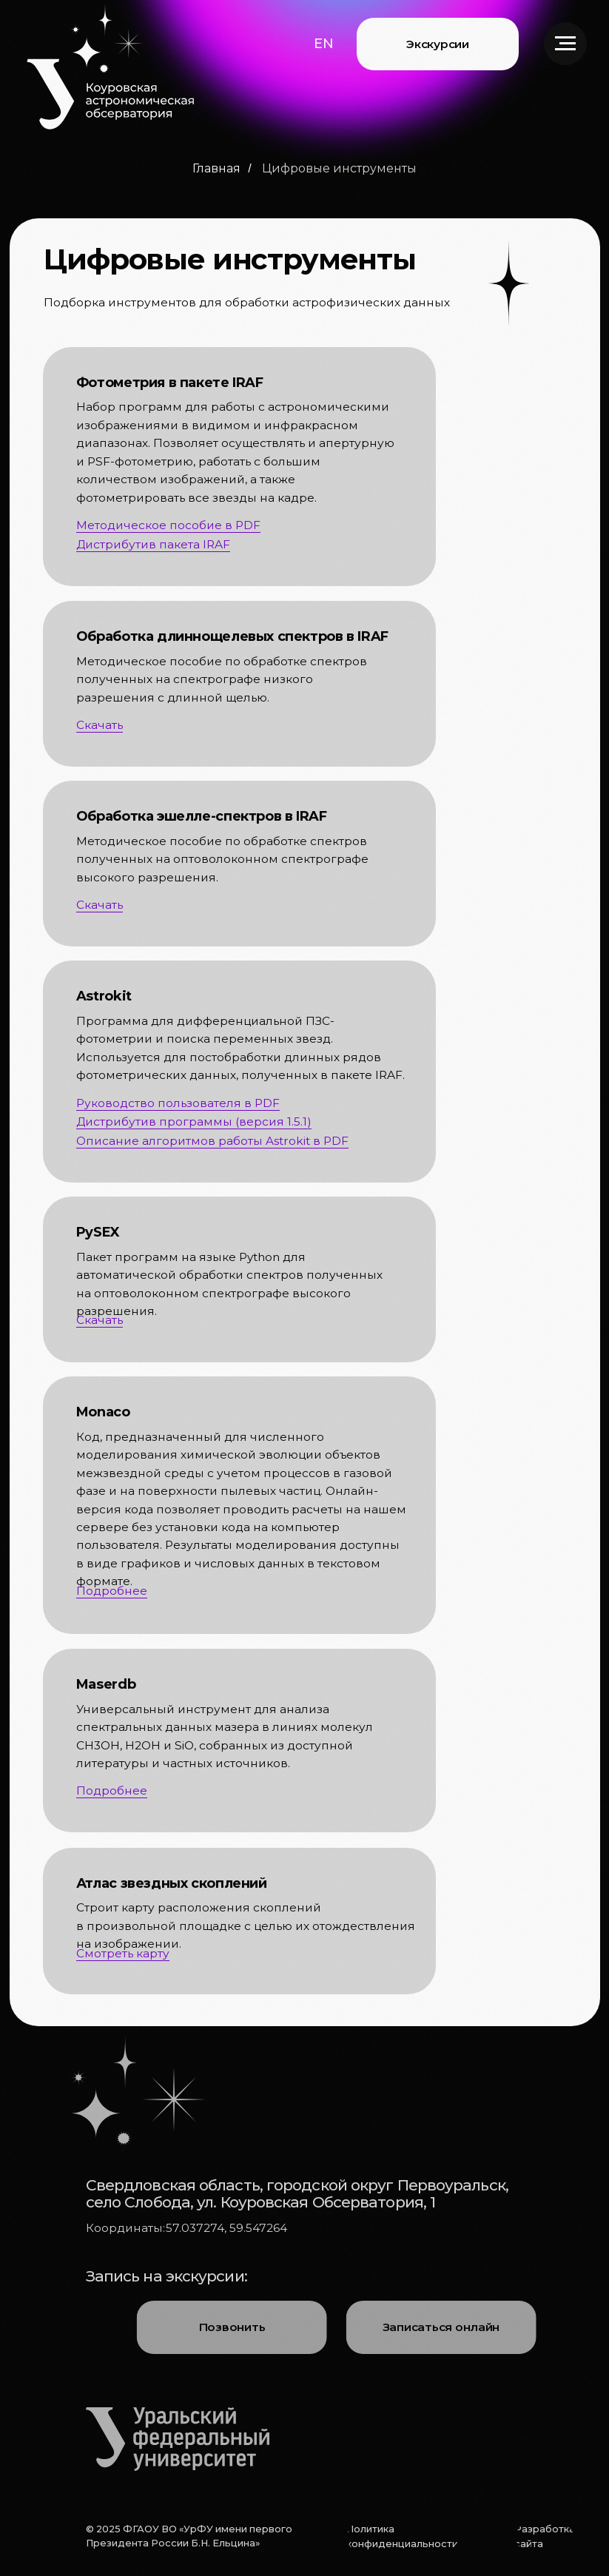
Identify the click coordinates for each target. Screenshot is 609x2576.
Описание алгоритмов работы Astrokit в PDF (212, 1141)
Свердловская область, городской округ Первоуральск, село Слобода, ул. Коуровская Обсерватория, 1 (297, 2193)
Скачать (99, 1320)
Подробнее (111, 1591)
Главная (216, 168)
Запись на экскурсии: (166, 2276)
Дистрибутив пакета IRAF (153, 544)
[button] (324, 43)
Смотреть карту (122, 1953)
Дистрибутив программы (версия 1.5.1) (194, 1121)
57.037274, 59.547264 (226, 2228)
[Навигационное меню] (565, 43)
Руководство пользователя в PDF (178, 1103)
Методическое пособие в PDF (168, 525)
